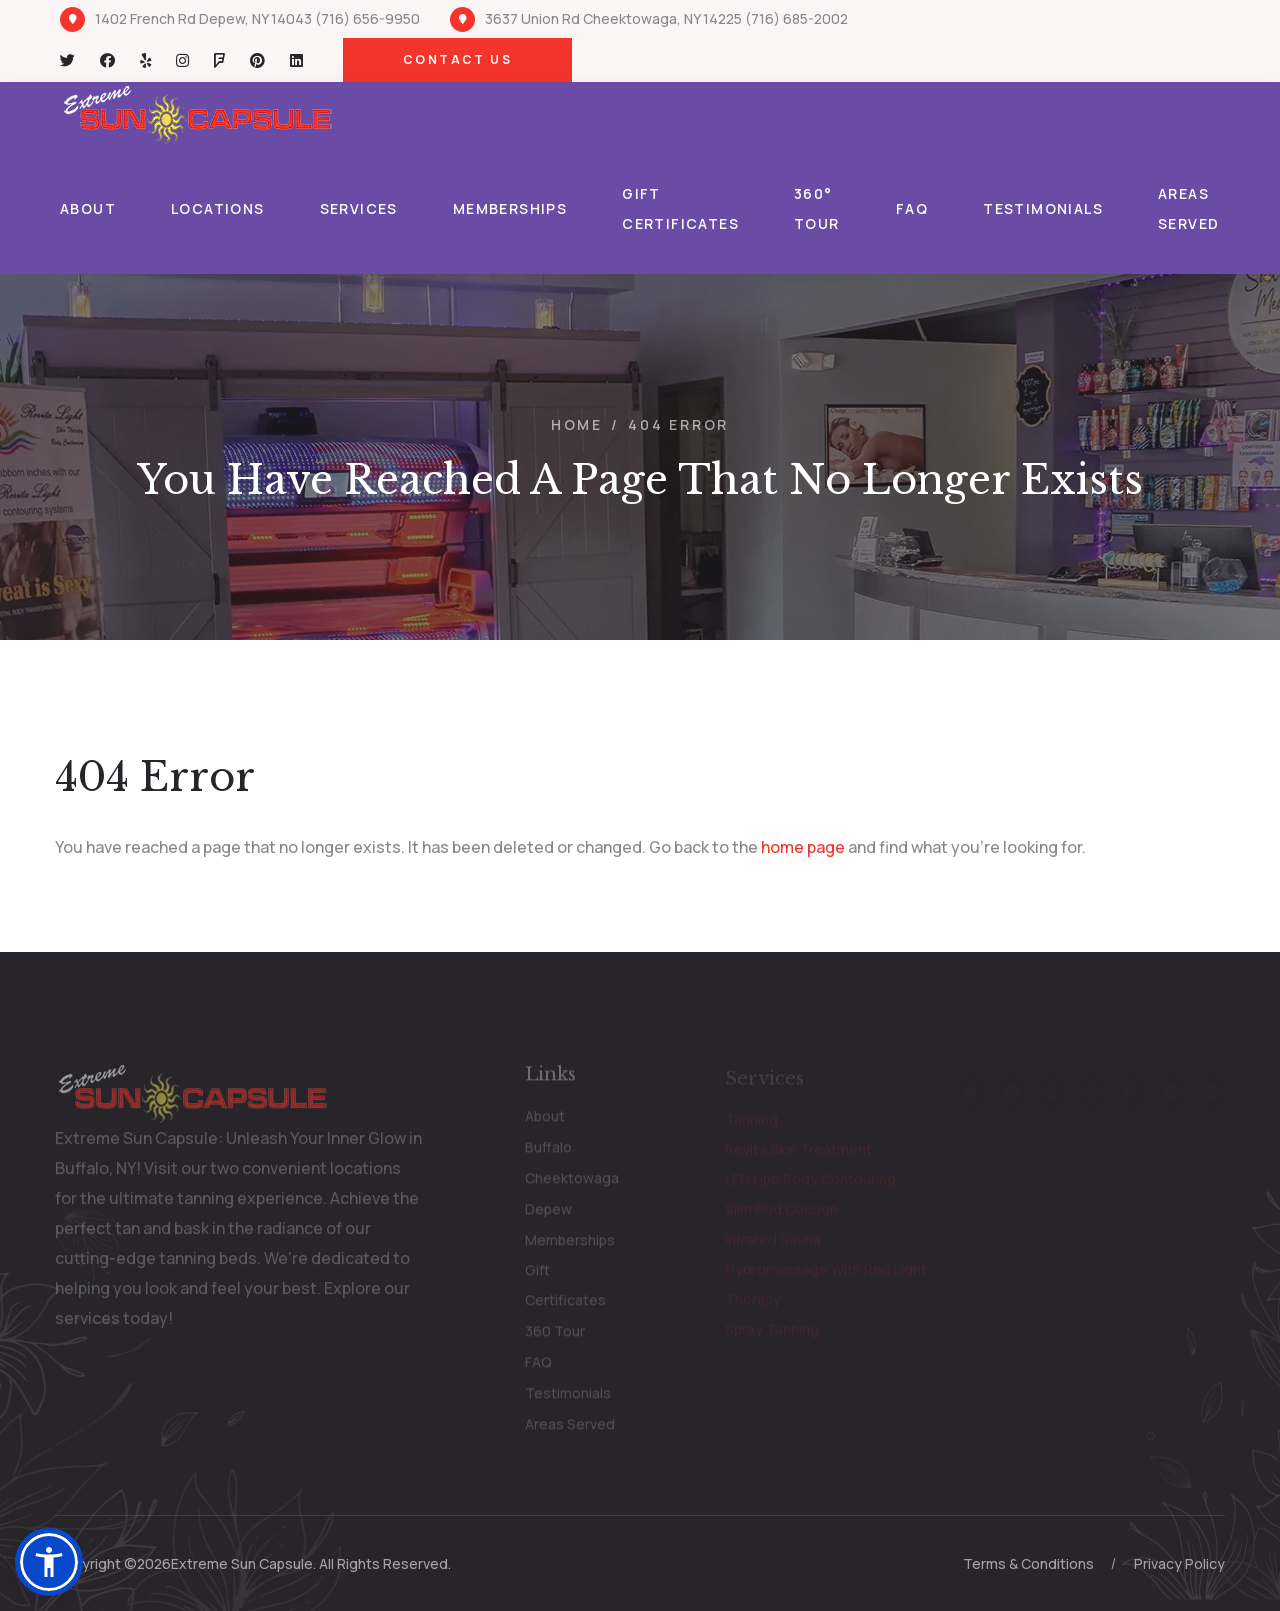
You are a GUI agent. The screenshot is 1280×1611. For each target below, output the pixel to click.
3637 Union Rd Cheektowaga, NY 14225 (613, 18)
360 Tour (555, 1336)
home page (803, 847)
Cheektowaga (572, 1183)
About (88, 208)
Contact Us (457, 59)
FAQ (912, 208)
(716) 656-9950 (367, 18)
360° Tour (817, 208)
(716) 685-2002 (796, 18)
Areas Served (1188, 208)
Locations (218, 208)
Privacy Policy (1179, 1563)
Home (577, 424)
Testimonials (1043, 208)
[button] (49, 1562)
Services (359, 208)
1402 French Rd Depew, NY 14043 (205, 18)
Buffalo (548, 1152)
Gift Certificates (680, 208)
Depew (548, 1214)
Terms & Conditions (1028, 1563)
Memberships (510, 208)
